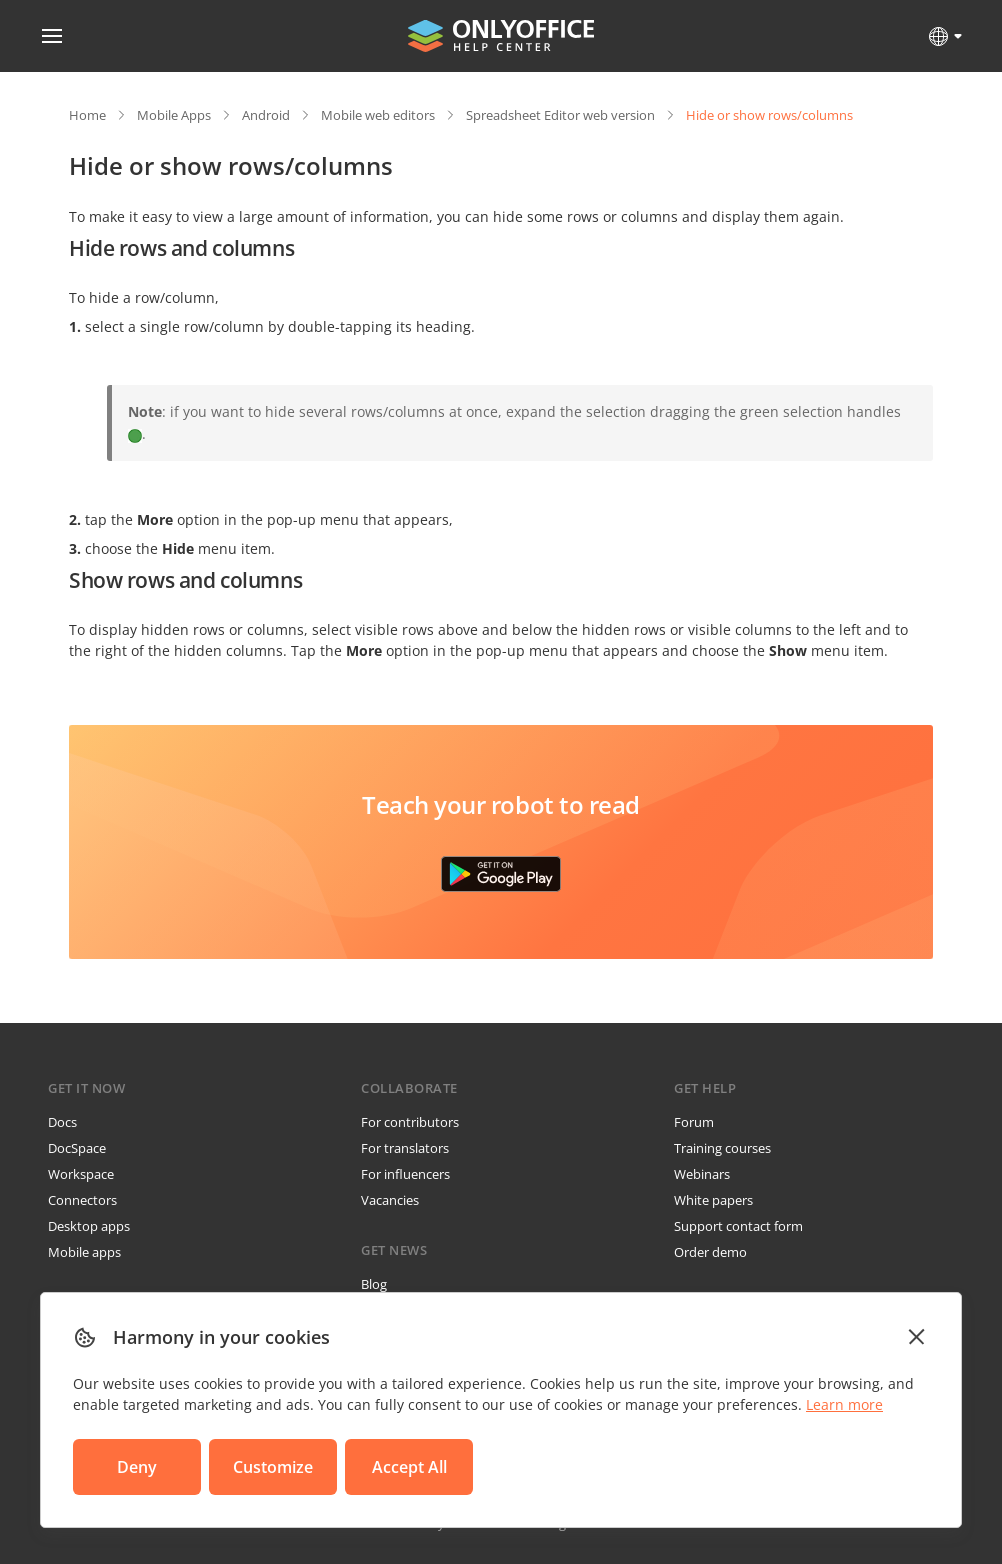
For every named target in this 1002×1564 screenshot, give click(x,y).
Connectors (82, 1200)
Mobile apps (84, 1252)
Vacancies (390, 1200)
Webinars (702, 1174)
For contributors (410, 1122)
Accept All (409, 1467)
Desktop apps (89, 1226)
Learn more (844, 1404)
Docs (62, 1122)
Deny (137, 1467)
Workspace (81, 1174)
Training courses (722, 1148)
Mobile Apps (174, 115)
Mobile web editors (378, 115)
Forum (694, 1122)
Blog (374, 1284)
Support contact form (738, 1226)
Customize (273, 1467)
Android (266, 115)
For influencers (405, 1174)
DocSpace (77, 1148)
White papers (713, 1200)
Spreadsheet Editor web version (560, 115)
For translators (405, 1148)
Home (87, 115)
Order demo (710, 1252)
